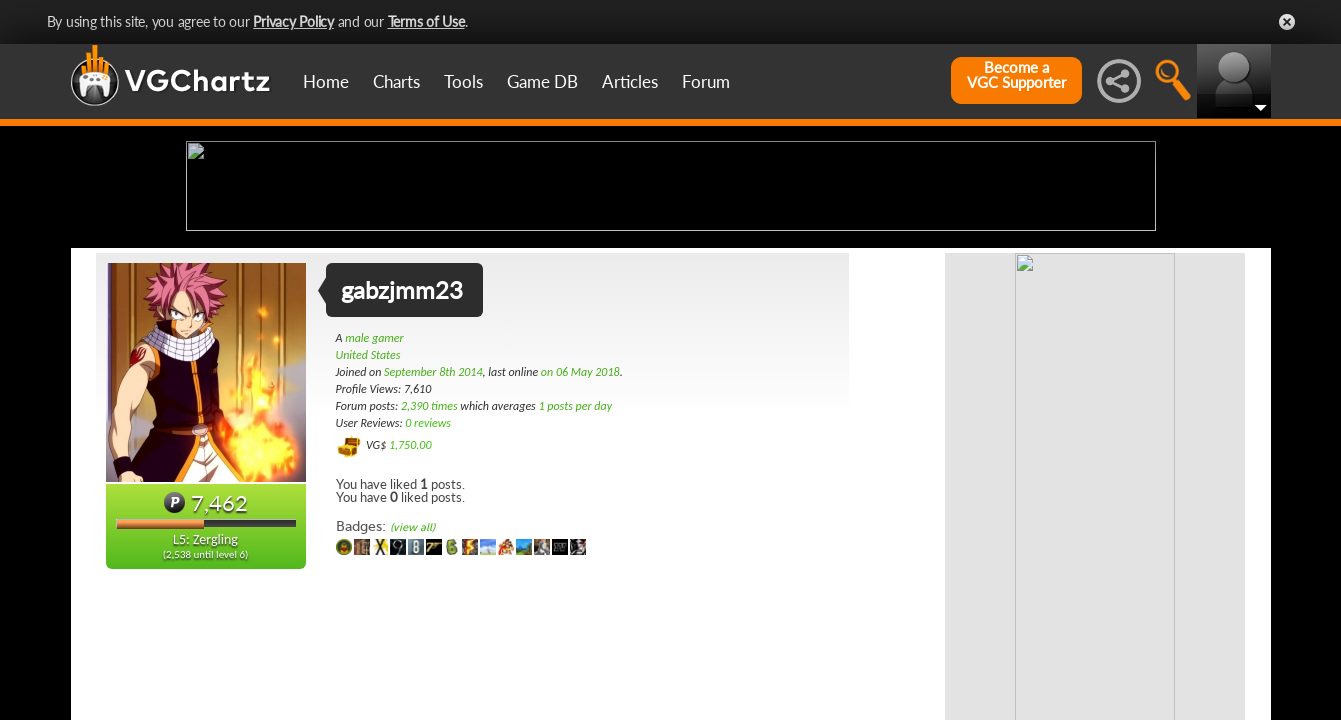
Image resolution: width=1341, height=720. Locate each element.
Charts (396, 81)
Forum (706, 81)
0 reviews (428, 581)
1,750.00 (410, 603)
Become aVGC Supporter (1016, 75)
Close (1287, 22)
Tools (463, 81)
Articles (630, 81)
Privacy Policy (293, 21)
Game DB (542, 81)
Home (326, 81)
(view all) (412, 685)
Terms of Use (426, 21)
